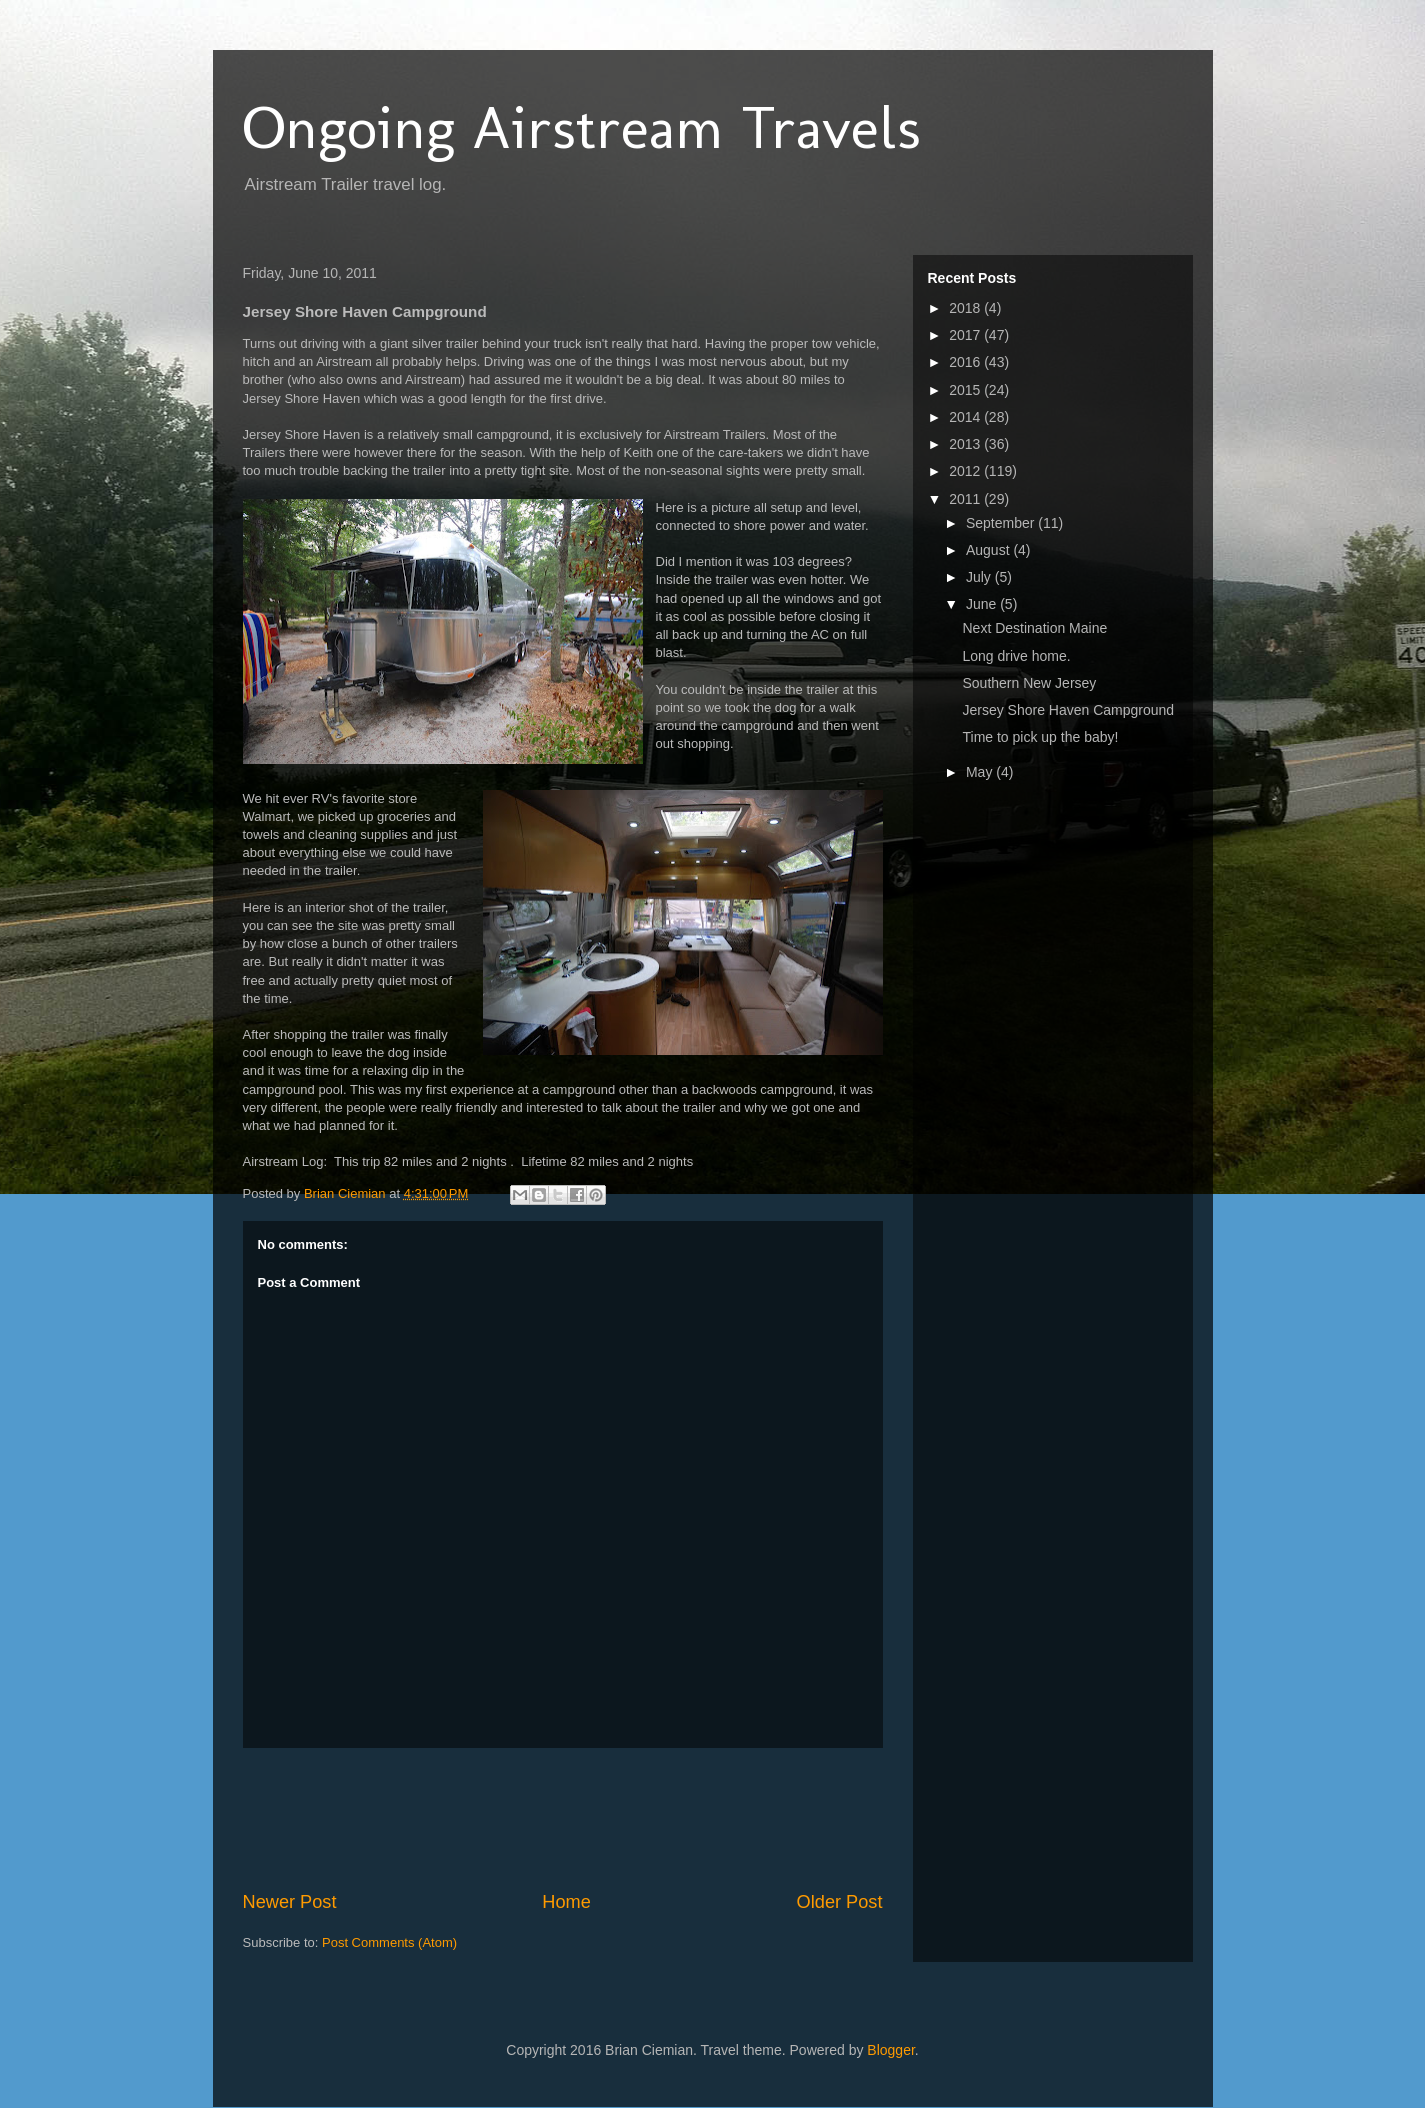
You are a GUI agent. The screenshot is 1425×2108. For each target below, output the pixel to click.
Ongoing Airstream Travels (582, 127)
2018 (966, 308)
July (980, 577)
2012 (966, 471)
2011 (966, 499)
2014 (966, 417)
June (983, 604)
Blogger (890, 2050)
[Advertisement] (607, 1819)
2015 (966, 390)
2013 (966, 444)
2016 (966, 362)
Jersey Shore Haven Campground (1068, 710)
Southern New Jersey (1029, 683)
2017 (966, 335)
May (981, 772)
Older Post (840, 1902)
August (989, 550)
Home (566, 1902)
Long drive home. (1016, 656)
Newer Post (290, 1902)
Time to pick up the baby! (1040, 737)
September (1002, 523)
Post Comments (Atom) (389, 1942)
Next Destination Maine (1034, 628)
